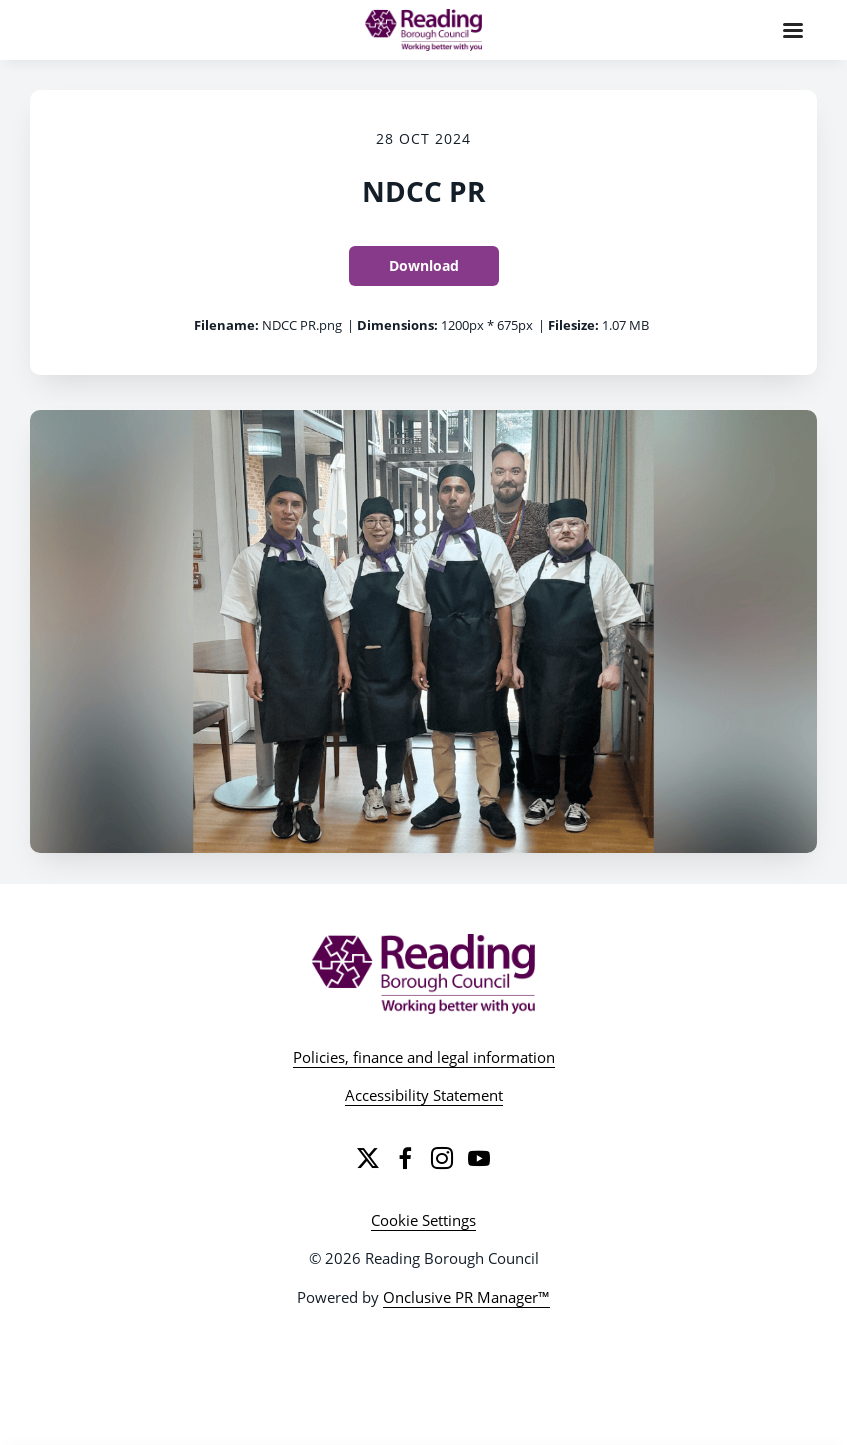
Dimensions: (397, 325)
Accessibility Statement (424, 1095)
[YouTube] (479, 1158)
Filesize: (573, 325)
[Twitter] (368, 1158)
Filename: (226, 325)
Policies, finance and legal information (424, 1057)
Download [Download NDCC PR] (424, 265)
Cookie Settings (423, 1220)
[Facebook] (405, 1158)
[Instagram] (442, 1158)
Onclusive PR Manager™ (466, 1297)
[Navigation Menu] (793, 30)
